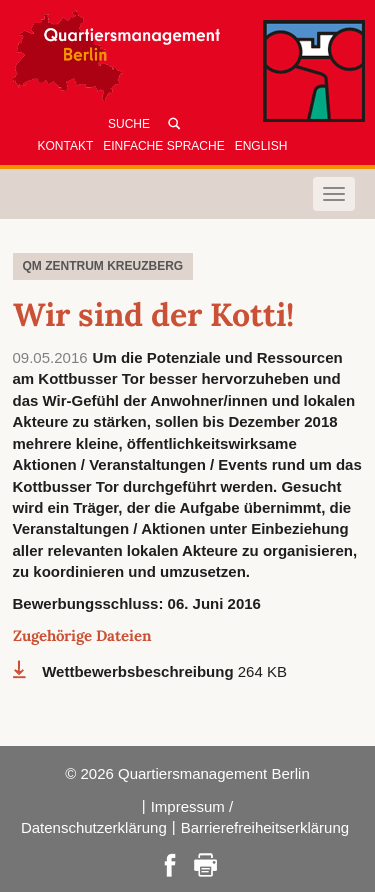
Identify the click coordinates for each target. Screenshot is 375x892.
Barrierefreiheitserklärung (265, 827)
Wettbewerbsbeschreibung (140, 671)
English (261, 146)
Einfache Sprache (163, 146)
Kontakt (66, 146)
